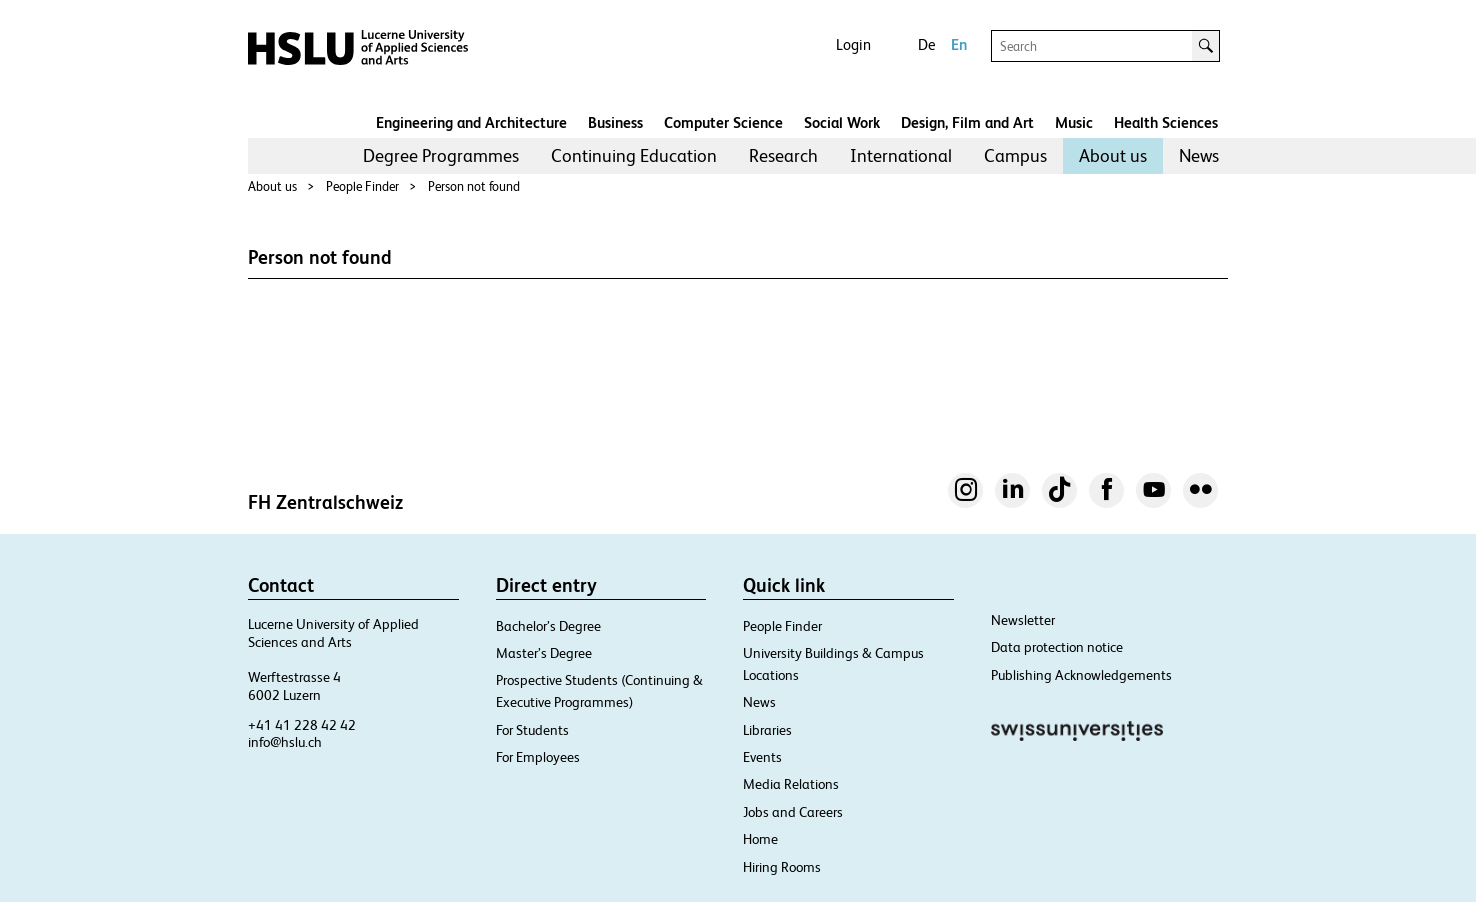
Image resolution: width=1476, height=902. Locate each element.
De (926, 44)
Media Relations (791, 784)
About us (1113, 155)
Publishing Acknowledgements (1081, 675)
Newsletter (1023, 620)
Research (783, 155)
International (901, 155)
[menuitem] (441, 156)
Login (853, 44)
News (1199, 155)
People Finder (362, 186)
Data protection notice (1057, 647)
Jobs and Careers (793, 812)
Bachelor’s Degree (548, 626)
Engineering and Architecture (471, 122)
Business (615, 122)
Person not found (474, 186)
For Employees (538, 757)
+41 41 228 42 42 (302, 725)
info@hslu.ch (285, 742)
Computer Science (723, 122)
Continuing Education (634, 155)
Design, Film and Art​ (967, 122)
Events (762, 757)
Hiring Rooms (782, 867)
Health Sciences (1166, 122)
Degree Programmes (441, 155)
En (959, 44)
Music (1074, 122)
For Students (532, 730)
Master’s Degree (544, 653)
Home (760, 839)
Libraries (767, 730)
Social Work (842, 122)
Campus (1015, 155)
